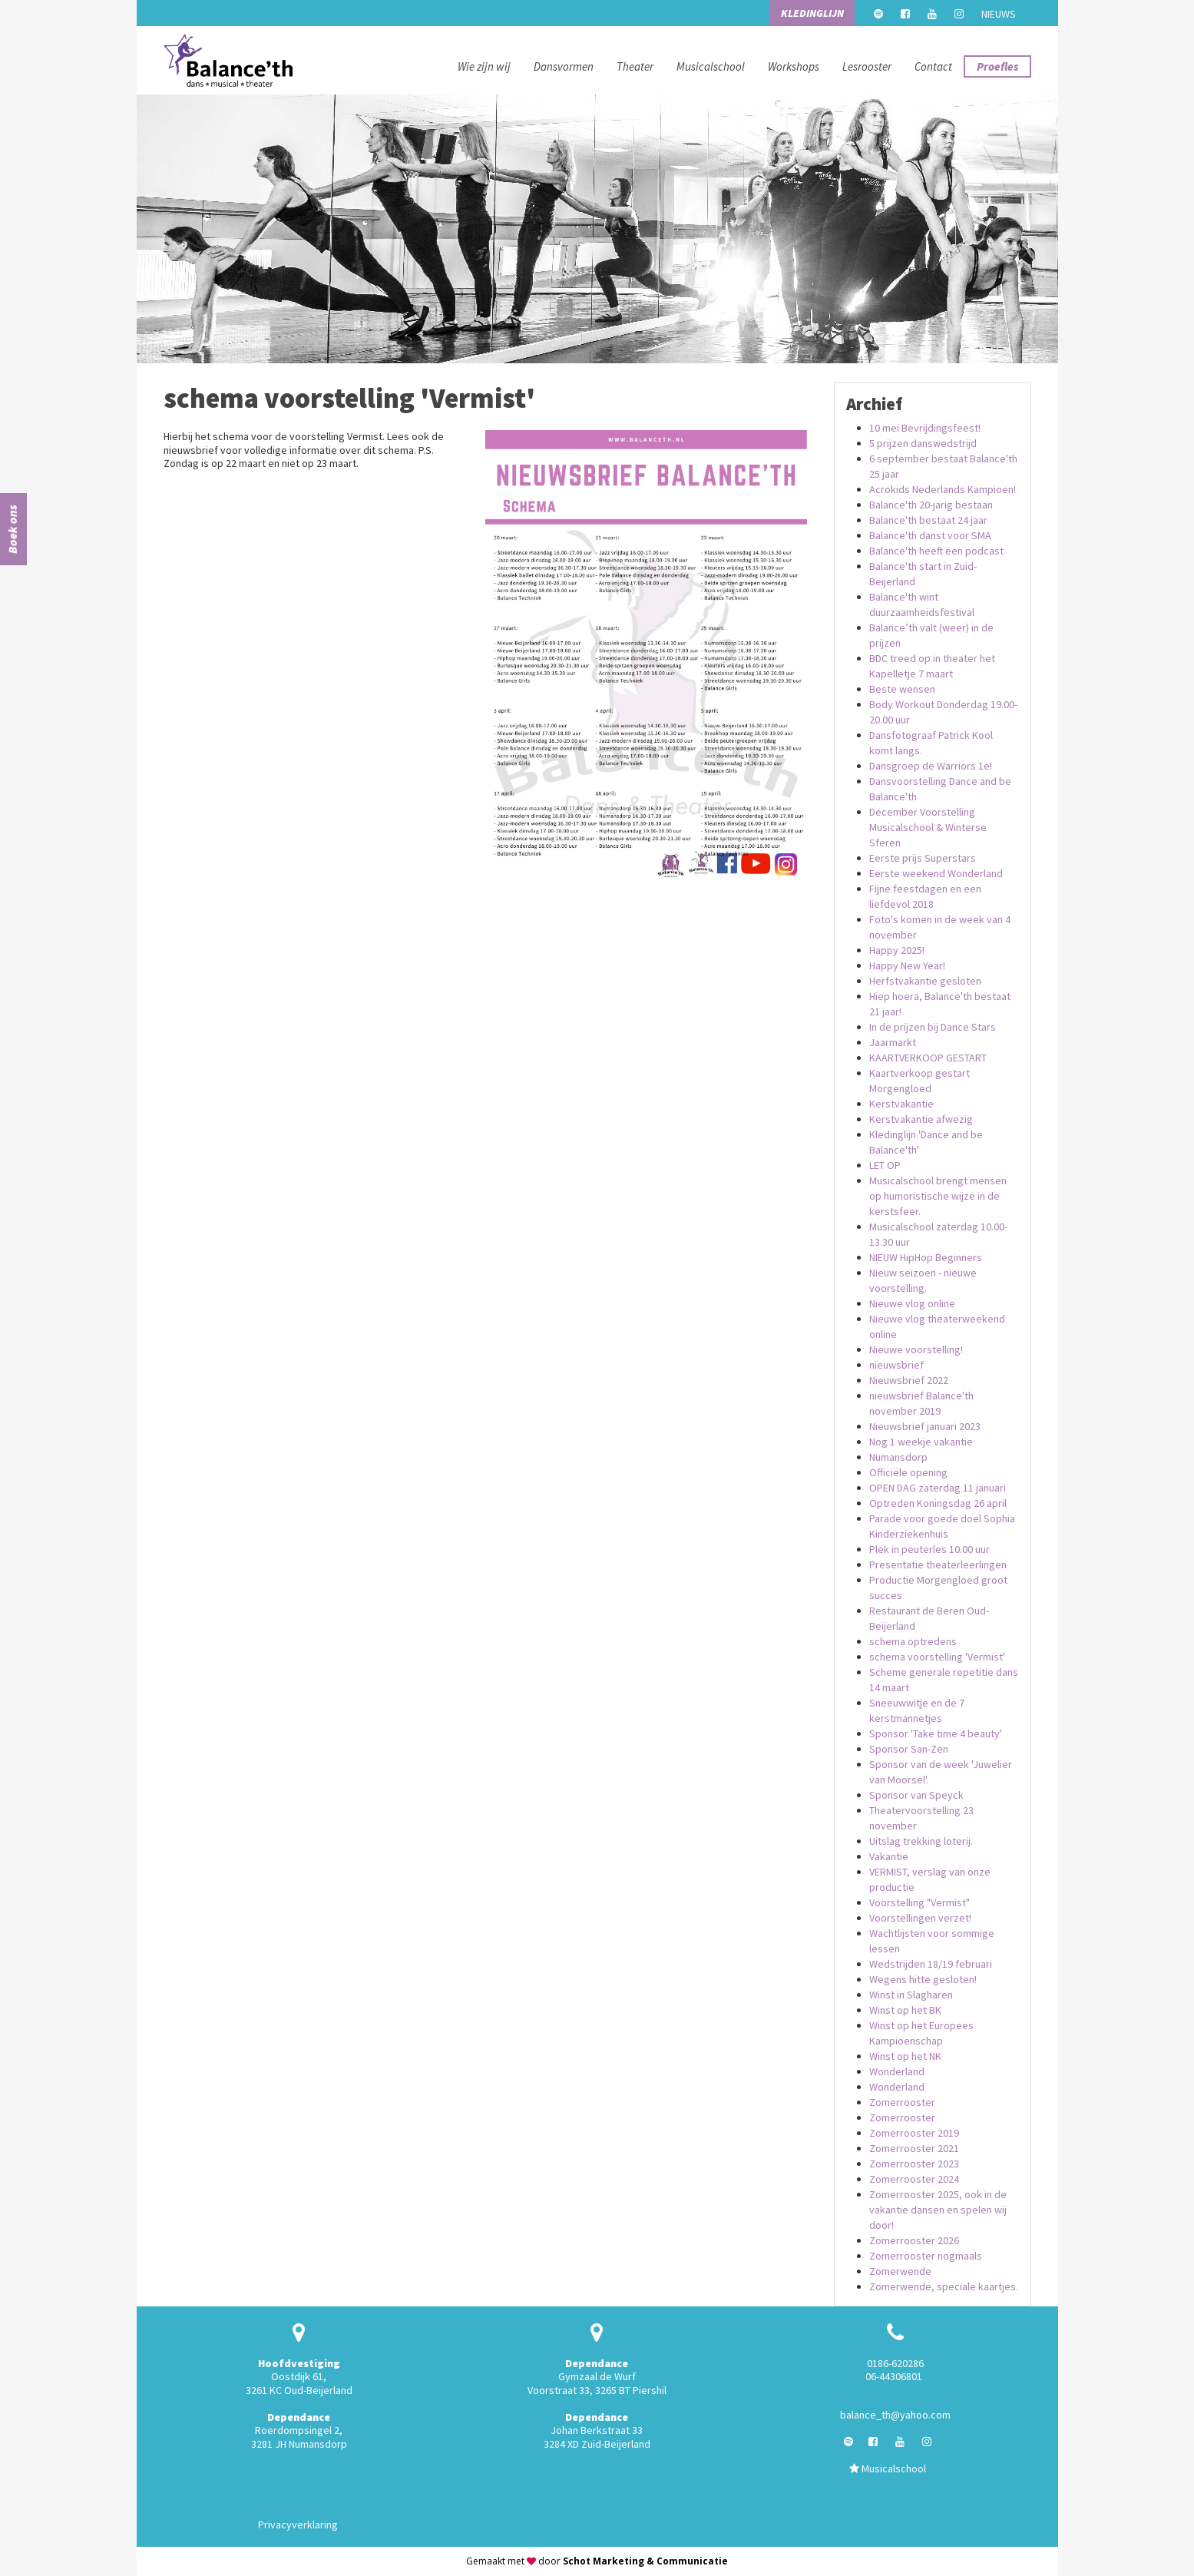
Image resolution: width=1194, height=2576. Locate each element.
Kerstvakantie (901, 1104)
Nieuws (998, 14)
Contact (933, 66)
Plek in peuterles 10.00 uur (929, 1549)
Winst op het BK (905, 2010)
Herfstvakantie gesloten (925, 981)
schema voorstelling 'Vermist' (937, 1657)
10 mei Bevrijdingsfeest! (925, 428)
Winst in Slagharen (911, 1995)
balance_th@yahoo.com (895, 2415)
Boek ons (12, 529)
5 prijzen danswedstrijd (923, 443)
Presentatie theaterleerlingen (938, 1564)
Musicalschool (710, 66)
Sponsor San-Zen (908, 1749)
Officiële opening (908, 1472)
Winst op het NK (905, 2056)
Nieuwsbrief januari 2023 (925, 1426)
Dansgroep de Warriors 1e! (930, 766)
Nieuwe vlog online (912, 1303)
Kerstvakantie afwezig (921, 1119)
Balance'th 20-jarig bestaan (931, 505)
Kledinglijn (812, 13)
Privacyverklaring (298, 2524)
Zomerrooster (902, 2102)
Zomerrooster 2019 (914, 2133)
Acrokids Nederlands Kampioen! (942, 489)
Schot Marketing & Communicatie (645, 2561)
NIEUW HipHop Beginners (925, 1257)
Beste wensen (902, 689)
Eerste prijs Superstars (922, 858)
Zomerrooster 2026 (914, 2240)
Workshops (793, 66)
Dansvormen (564, 66)
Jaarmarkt (892, 1042)
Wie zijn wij (484, 66)
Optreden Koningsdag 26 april (938, 1503)
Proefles (997, 66)
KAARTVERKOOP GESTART (928, 1058)
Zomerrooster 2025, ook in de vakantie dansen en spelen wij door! (938, 2209)
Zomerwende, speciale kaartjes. (943, 2286)
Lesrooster (866, 66)
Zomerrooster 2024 (914, 2179)
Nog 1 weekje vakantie (921, 1442)
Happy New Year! (907, 965)
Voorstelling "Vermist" (919, 1902)
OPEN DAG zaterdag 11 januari (937, 1488)
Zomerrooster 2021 (914, 2148)
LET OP (885, 1165)
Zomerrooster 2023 (914, 2163)
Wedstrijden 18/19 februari (930, 1964)
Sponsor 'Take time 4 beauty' (935, 1733)
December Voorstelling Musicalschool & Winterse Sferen (928, 827)
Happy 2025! (896, 950)
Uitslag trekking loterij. (921, 1841)
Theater (635, 66)
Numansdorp (898, 1457)
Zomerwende (900, 2271)
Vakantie (888, 1856)
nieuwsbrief (896, 1365)
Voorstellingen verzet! (920, 1918)
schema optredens (913, 1641)
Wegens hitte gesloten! (923, 1979)
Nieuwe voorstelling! (916, 1349)
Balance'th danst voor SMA (930, 535)
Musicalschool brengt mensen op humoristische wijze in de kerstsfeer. (938, 1196)
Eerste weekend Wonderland (936, 873)
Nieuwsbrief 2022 (908, 1380)
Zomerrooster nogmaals (925, 2256)
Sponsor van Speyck (916, 1795)
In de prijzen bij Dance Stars (932, 1027)
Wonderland (896, 2071)
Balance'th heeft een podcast (936, 551)
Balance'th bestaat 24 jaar (928, 520)
